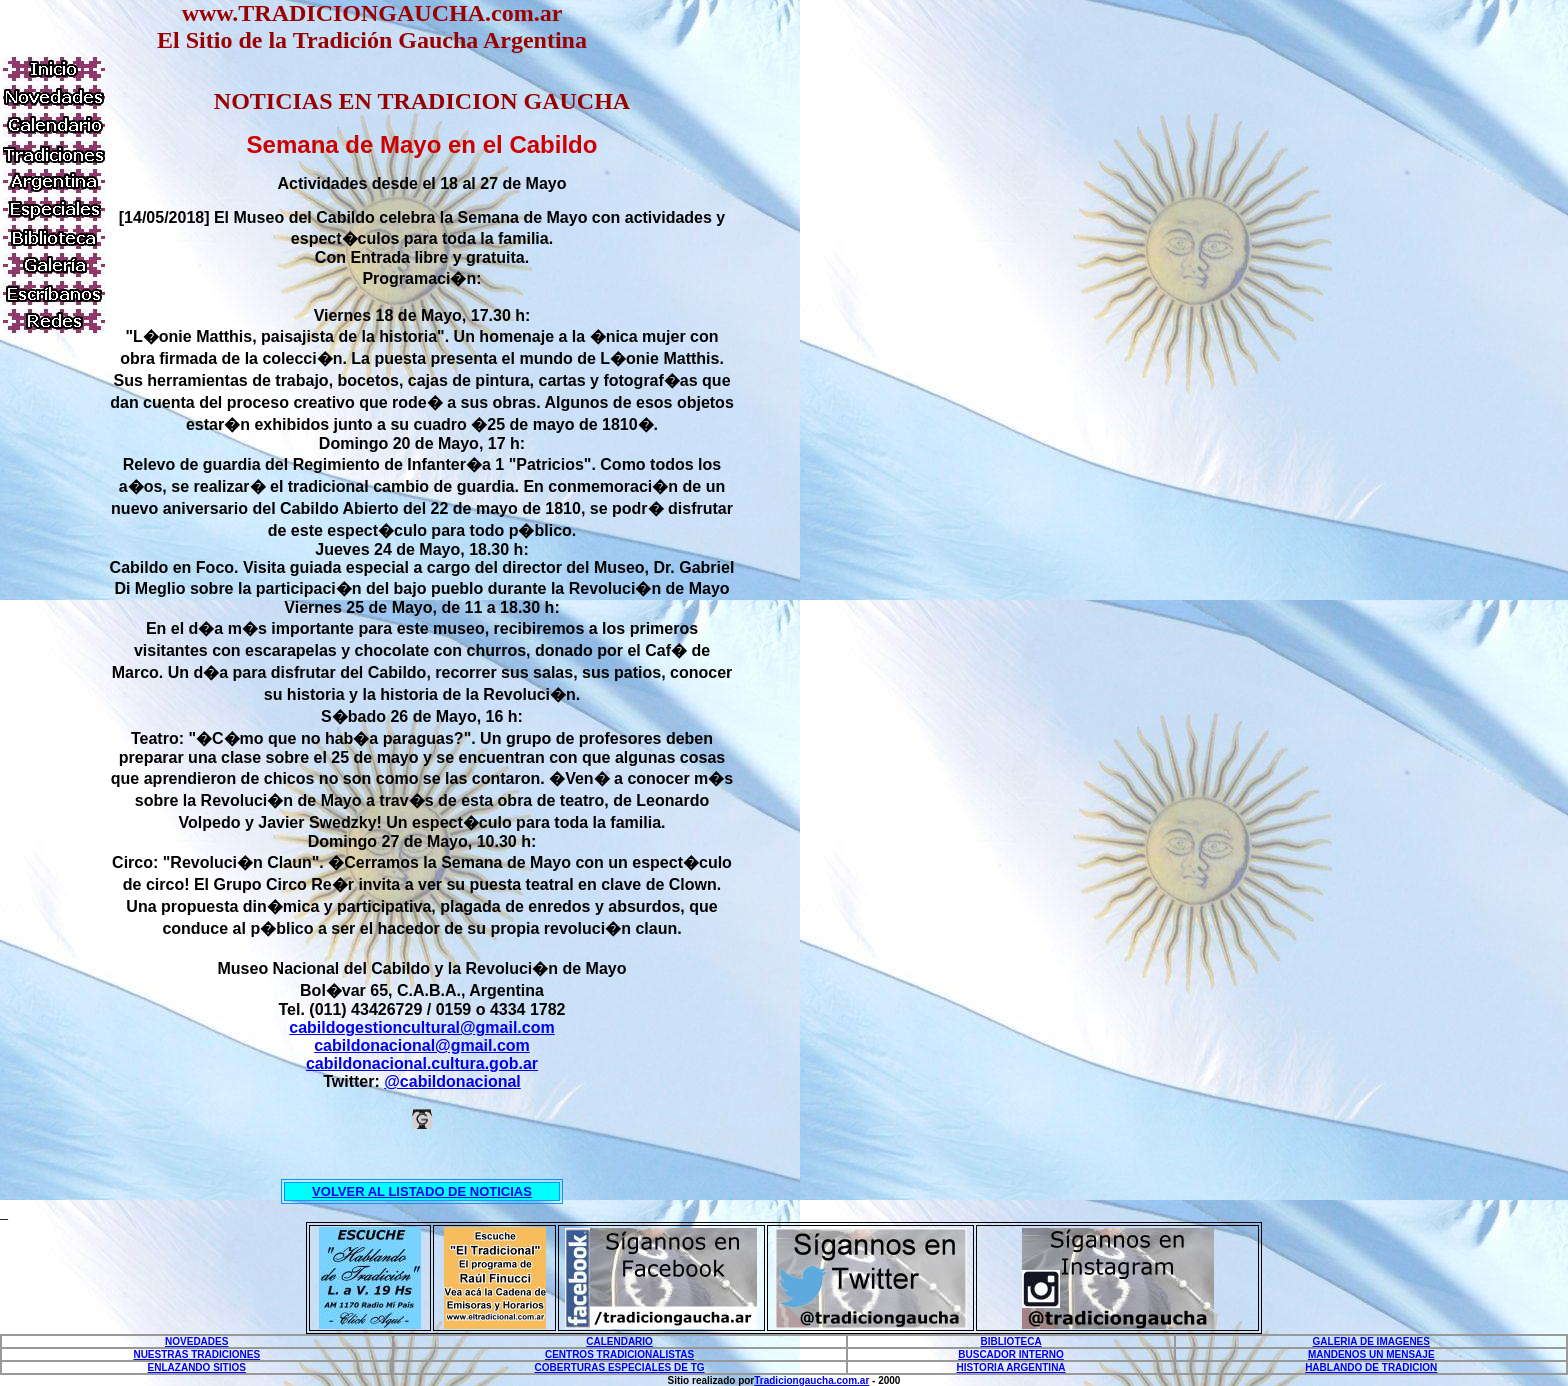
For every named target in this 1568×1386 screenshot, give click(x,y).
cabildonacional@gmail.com (422, 1045)
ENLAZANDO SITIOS (197, 1367)
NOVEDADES (196, 1341)
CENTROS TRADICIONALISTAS (619, 1354)
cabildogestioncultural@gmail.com (421, 1027)
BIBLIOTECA (1011, 1341)
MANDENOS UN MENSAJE (1371, 1354)
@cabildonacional (452, 1081)
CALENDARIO (619, 1341)
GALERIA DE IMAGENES (1371, 1341)
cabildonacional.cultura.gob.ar (422, 1063)
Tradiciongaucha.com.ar (811, 1380)
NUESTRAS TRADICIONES (196, 1354)
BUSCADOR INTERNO (1011, 1354)
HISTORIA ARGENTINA (1011, 1367)
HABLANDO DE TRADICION (1371, 1367)
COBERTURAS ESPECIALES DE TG (620, 1367)
